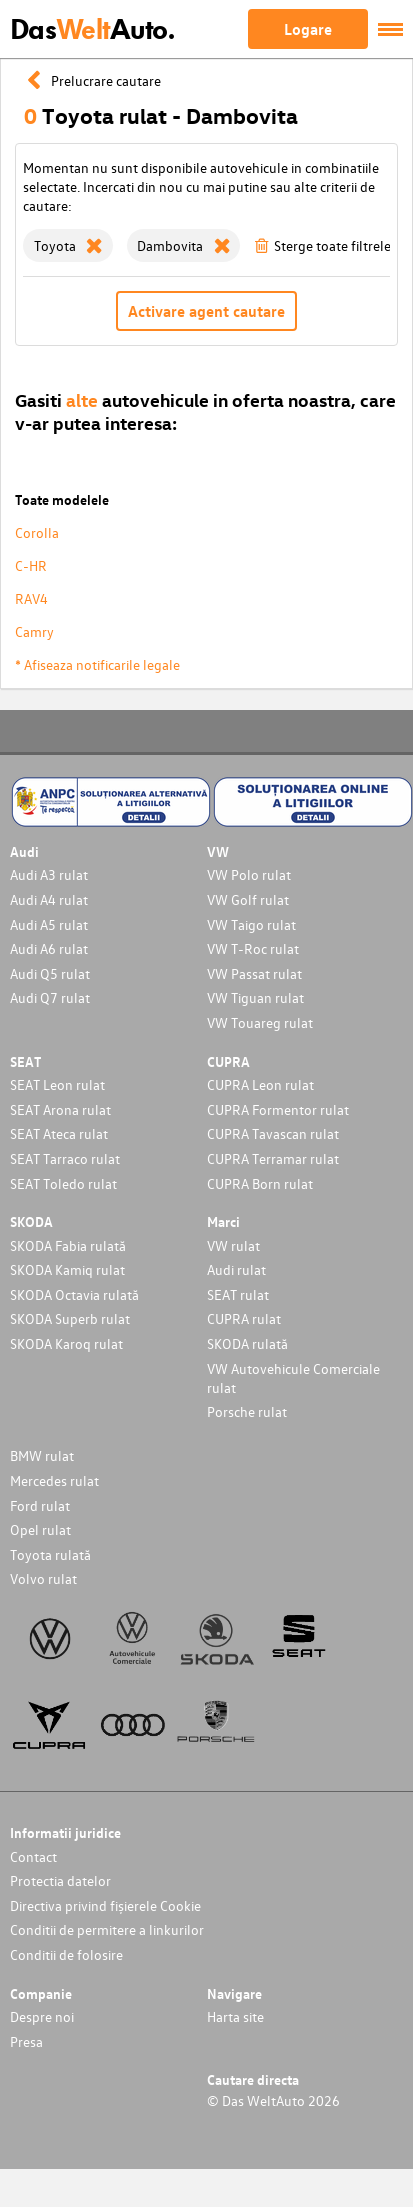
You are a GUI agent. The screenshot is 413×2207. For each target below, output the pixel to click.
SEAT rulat (238, 1294)
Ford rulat (40, 1505)
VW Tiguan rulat (255, 997)
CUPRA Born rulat (260, 1183)
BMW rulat (42, 1455)
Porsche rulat (247, 1411)
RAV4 (31, 598)
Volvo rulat (43, 1578)
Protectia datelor (60, 1880)
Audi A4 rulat (49, 899)
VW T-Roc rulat (253, 948)
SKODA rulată (247, 1343)
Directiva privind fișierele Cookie (105, 1905)
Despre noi (42, 2016)
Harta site (235, 2016)
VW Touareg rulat (260, 1022)
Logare (308, 29)
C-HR (31, 565)
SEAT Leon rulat (57, 1084)
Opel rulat (40, 1529)
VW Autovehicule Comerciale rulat (293, 1378)
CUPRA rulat (244, 1318)
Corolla (37, 532)
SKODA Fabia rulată (68, 1245)
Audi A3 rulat (49, 874)
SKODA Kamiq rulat (67, 1269)
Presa (26, 2041)
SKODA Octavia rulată (74, 1294)
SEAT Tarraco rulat (65, 1158)
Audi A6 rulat (49, 948)
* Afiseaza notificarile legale (97, 664)
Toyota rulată (50, 1554)
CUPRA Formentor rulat (278, 1109)
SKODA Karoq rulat (66, 1343)
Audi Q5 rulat (50, 973)
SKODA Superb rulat (70, 1318)
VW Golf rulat (248, 899)
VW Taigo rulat (251, 924)
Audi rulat (236, 1269)
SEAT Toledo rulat (63, 1183)
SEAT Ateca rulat (59, 1133)
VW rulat (233, 1245)
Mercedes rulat (54, 1480)
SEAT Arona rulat (60, 1109)
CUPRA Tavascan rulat (273, 1133)
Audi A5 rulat (49, 924)
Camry (34, 631)
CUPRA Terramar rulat (273, 1158)
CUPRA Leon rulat (260, 1084)
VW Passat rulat (254, 973)
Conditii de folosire (66, 1954)
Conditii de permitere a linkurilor (107, 1929)
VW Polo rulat (249, 874)
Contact (33, 1856)
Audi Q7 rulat (50, 997)
